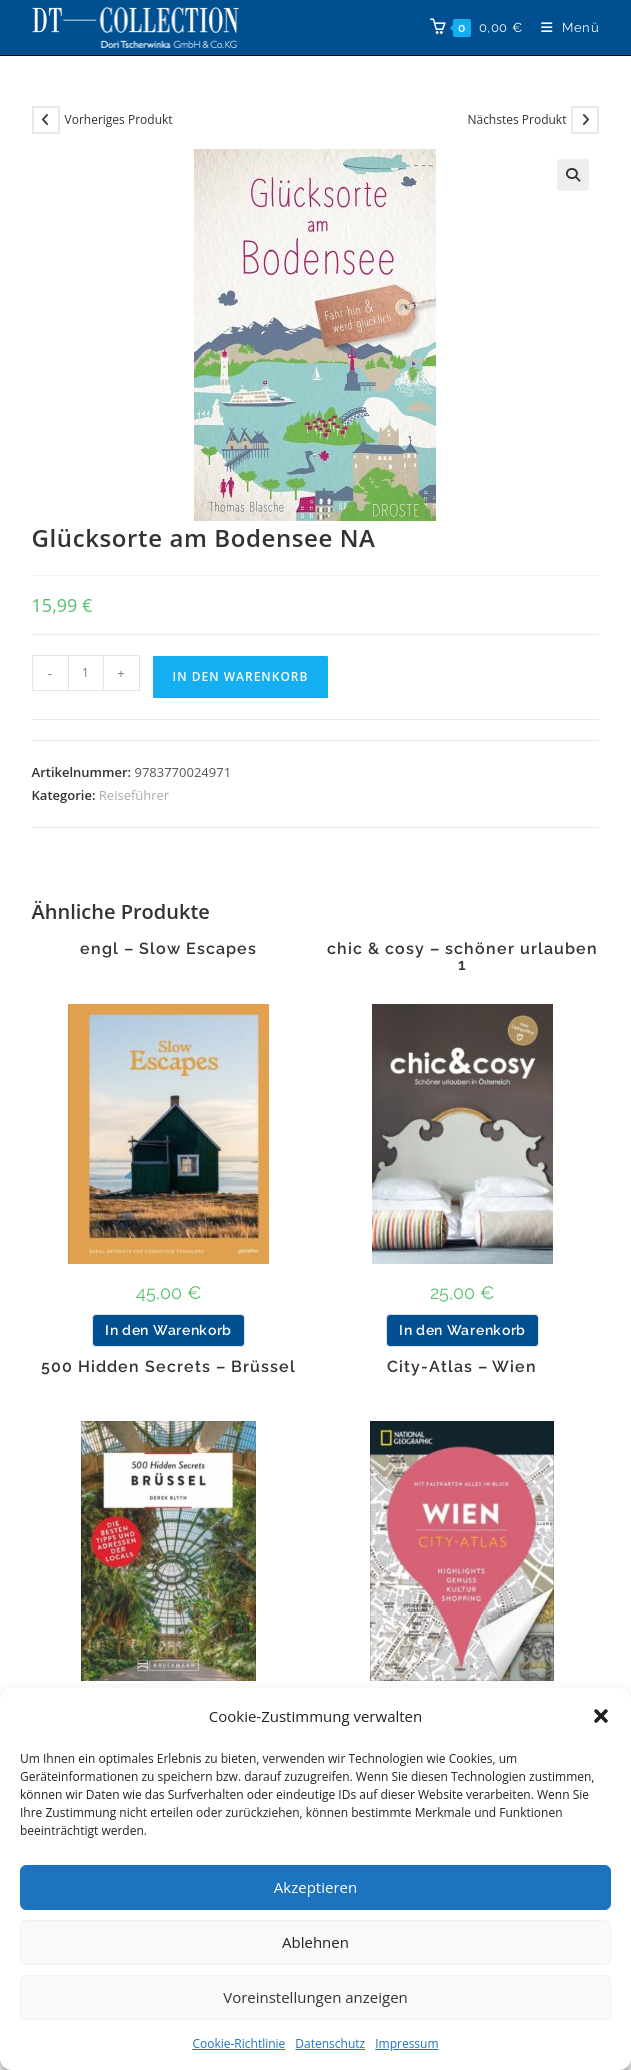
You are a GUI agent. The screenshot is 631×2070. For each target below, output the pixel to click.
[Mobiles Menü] (563, 27)
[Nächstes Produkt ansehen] (585, 120)
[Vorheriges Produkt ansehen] (46, 120)
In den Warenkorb (241, 676)
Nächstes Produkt (516, 119)
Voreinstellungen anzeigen (315, 1997)
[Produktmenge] (86, 673)
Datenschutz (330, 2043)
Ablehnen (315, 1942)
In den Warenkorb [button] (168, 1330)
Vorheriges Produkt (119, 119)
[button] (601, 1716)
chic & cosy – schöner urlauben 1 (462, 957)
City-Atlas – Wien (462, 1367)
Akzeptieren (315, 1887)
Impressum (406, 2043)
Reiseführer (134, 795)
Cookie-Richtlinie (238, 2043)
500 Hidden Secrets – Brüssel (168, 1367)
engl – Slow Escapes (168, 949)
